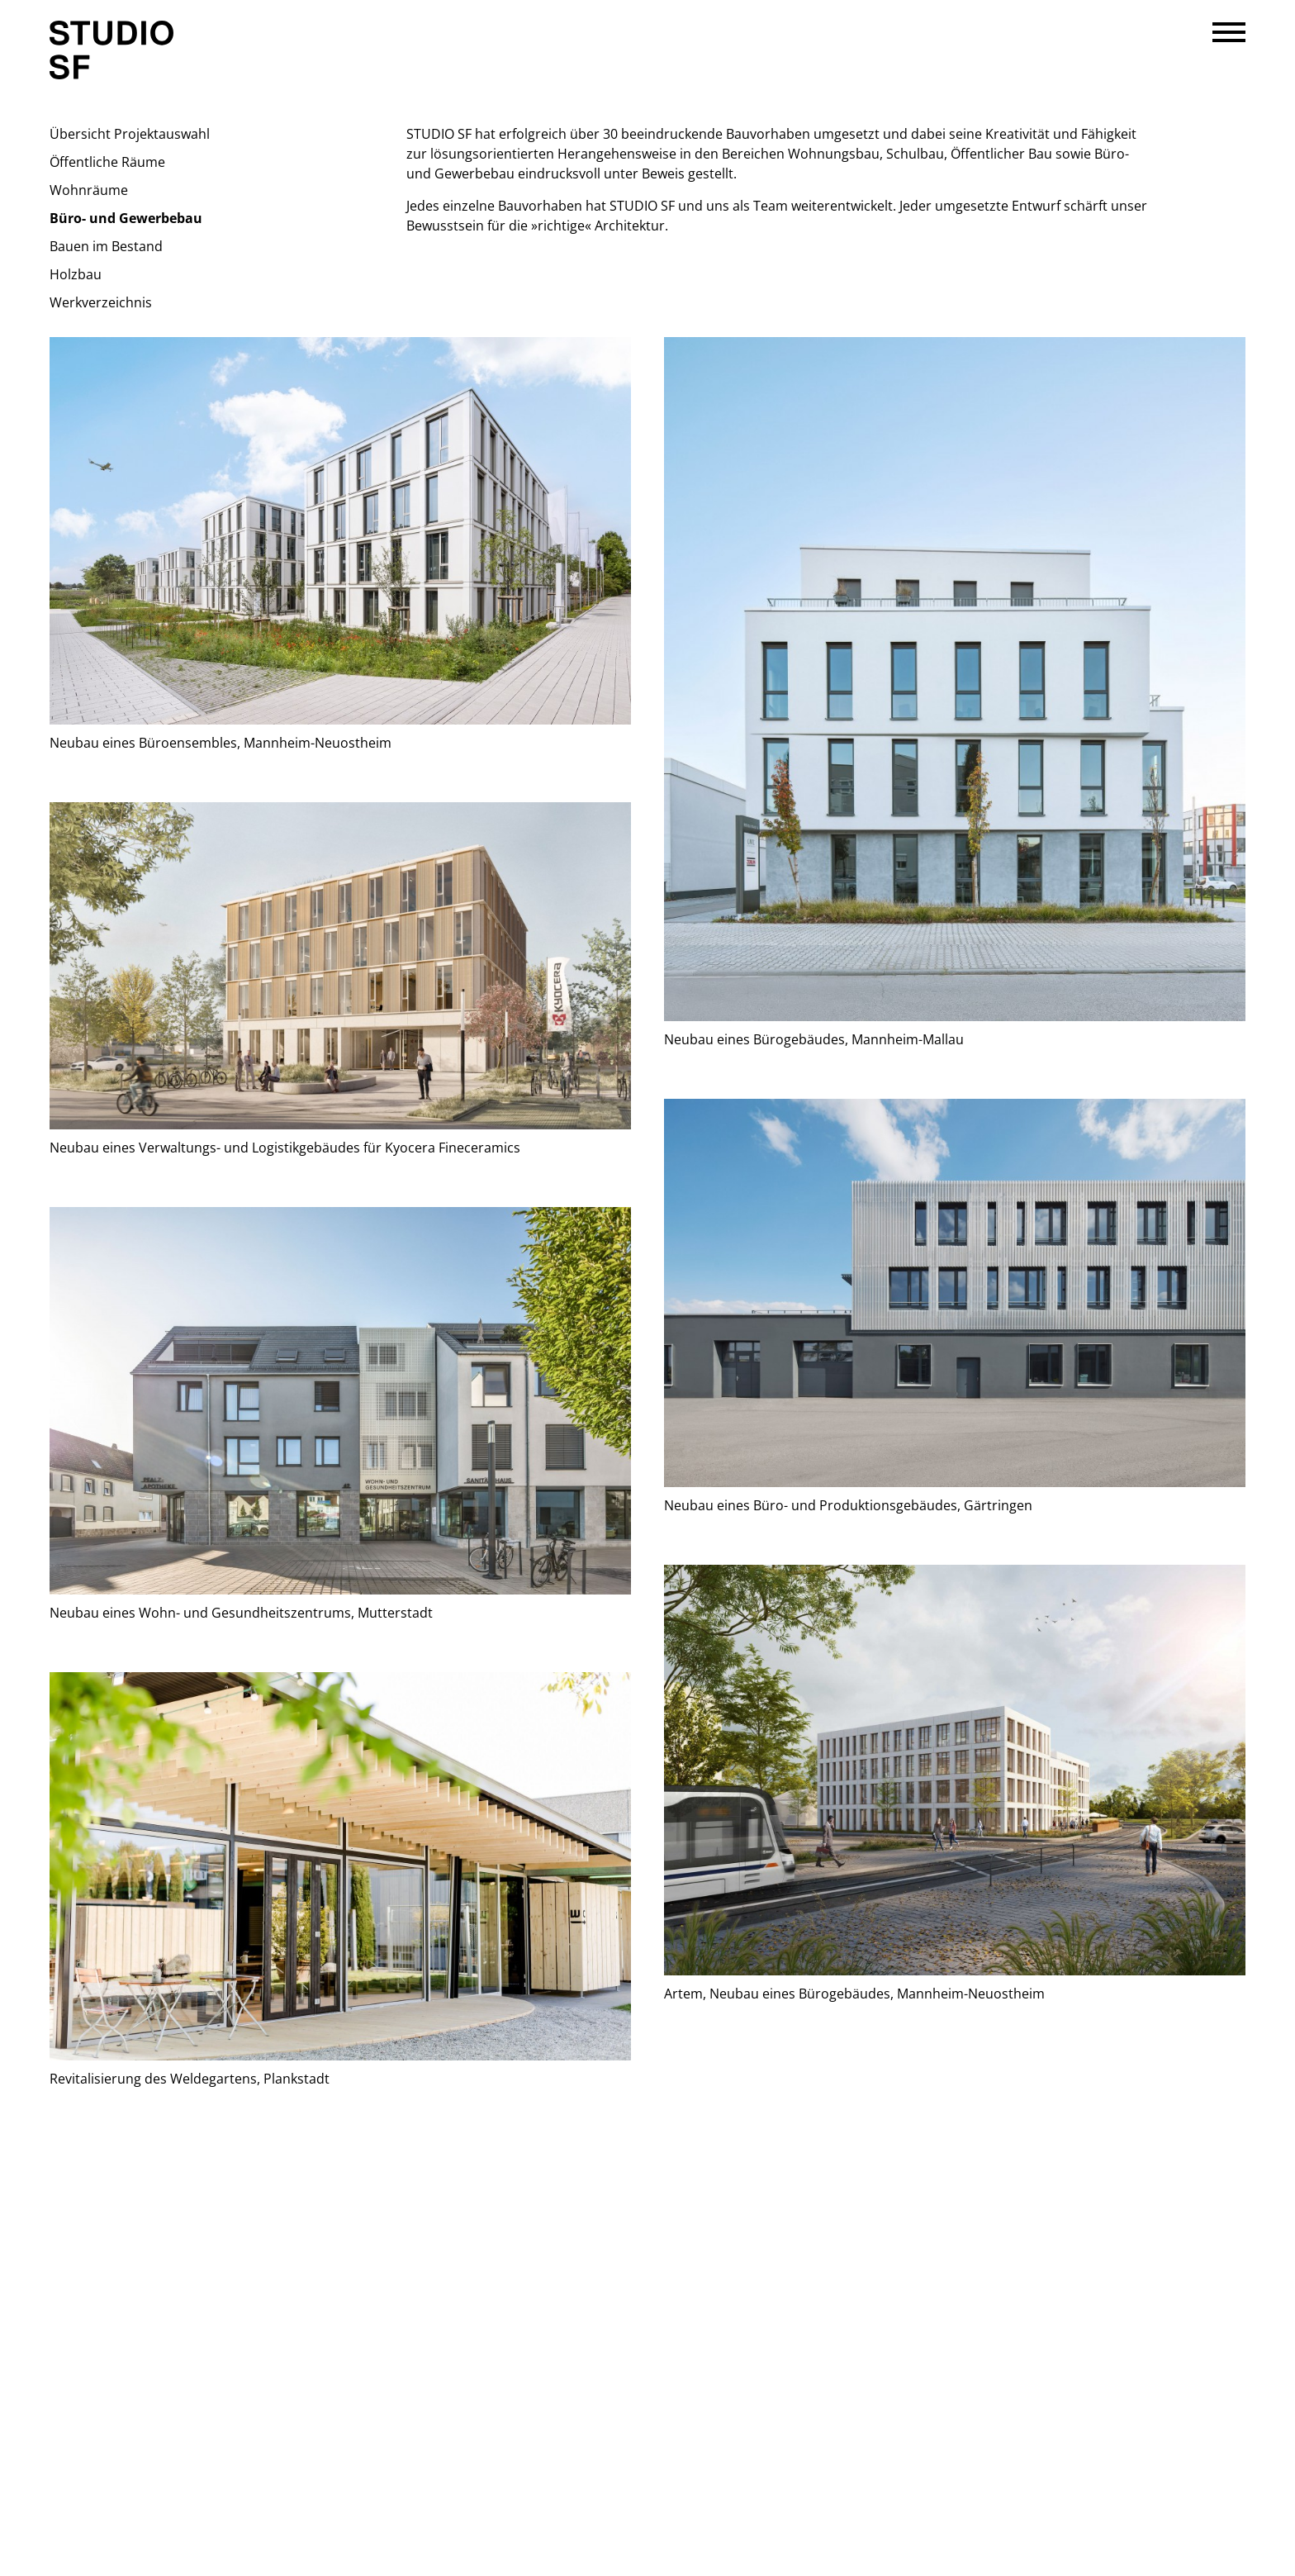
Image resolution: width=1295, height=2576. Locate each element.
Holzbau (76, 274)
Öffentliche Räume (107, 162)
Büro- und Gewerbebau (126, 218)
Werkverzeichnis (101, 302)
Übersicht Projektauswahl (130, 134)
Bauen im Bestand (106, 246)
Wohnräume (89, 190)
